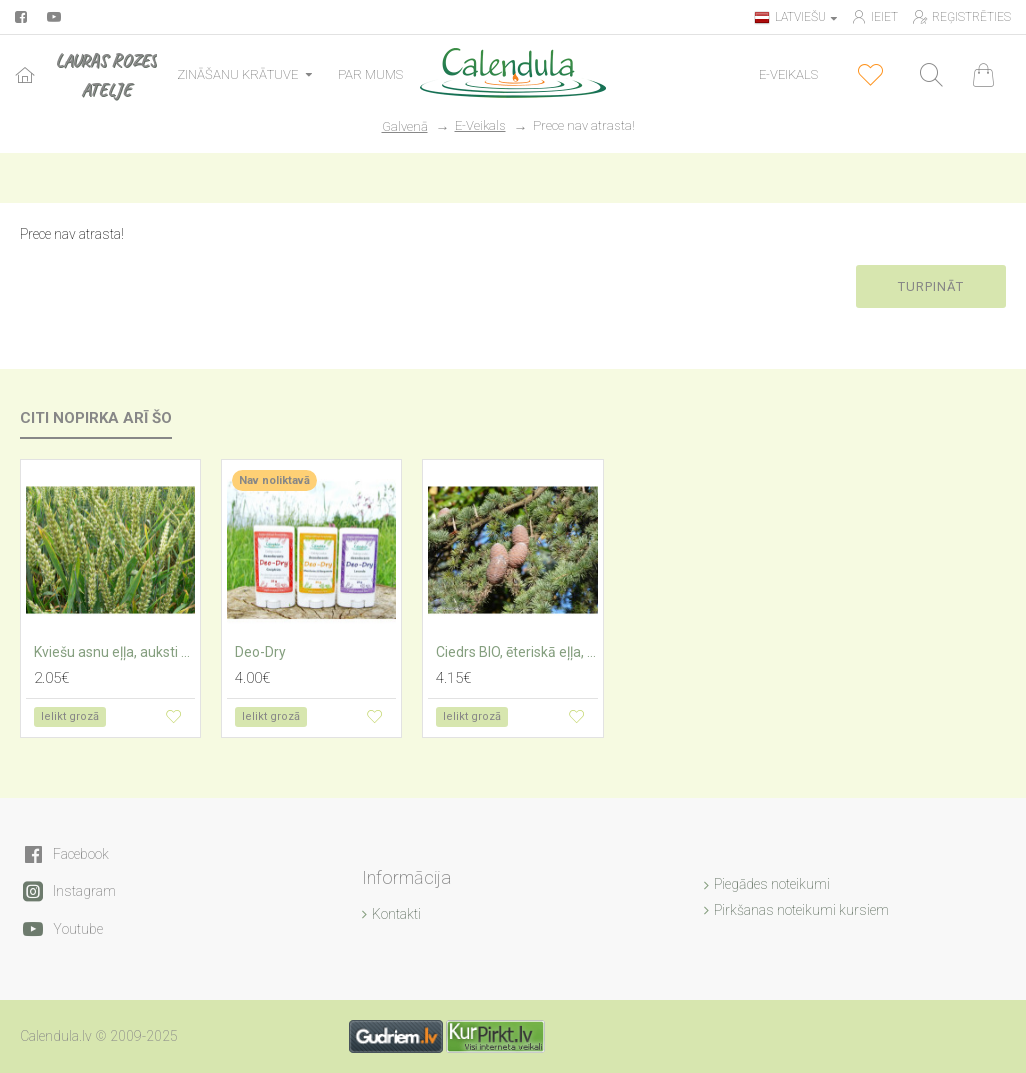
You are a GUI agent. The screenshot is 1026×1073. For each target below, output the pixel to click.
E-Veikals (480, 125)
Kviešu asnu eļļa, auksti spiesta (114, 652)
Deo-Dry (260, 652)
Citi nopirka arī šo (96, 418)
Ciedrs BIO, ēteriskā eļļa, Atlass (516, 652)
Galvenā (405, 126)
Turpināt (931, 286)
